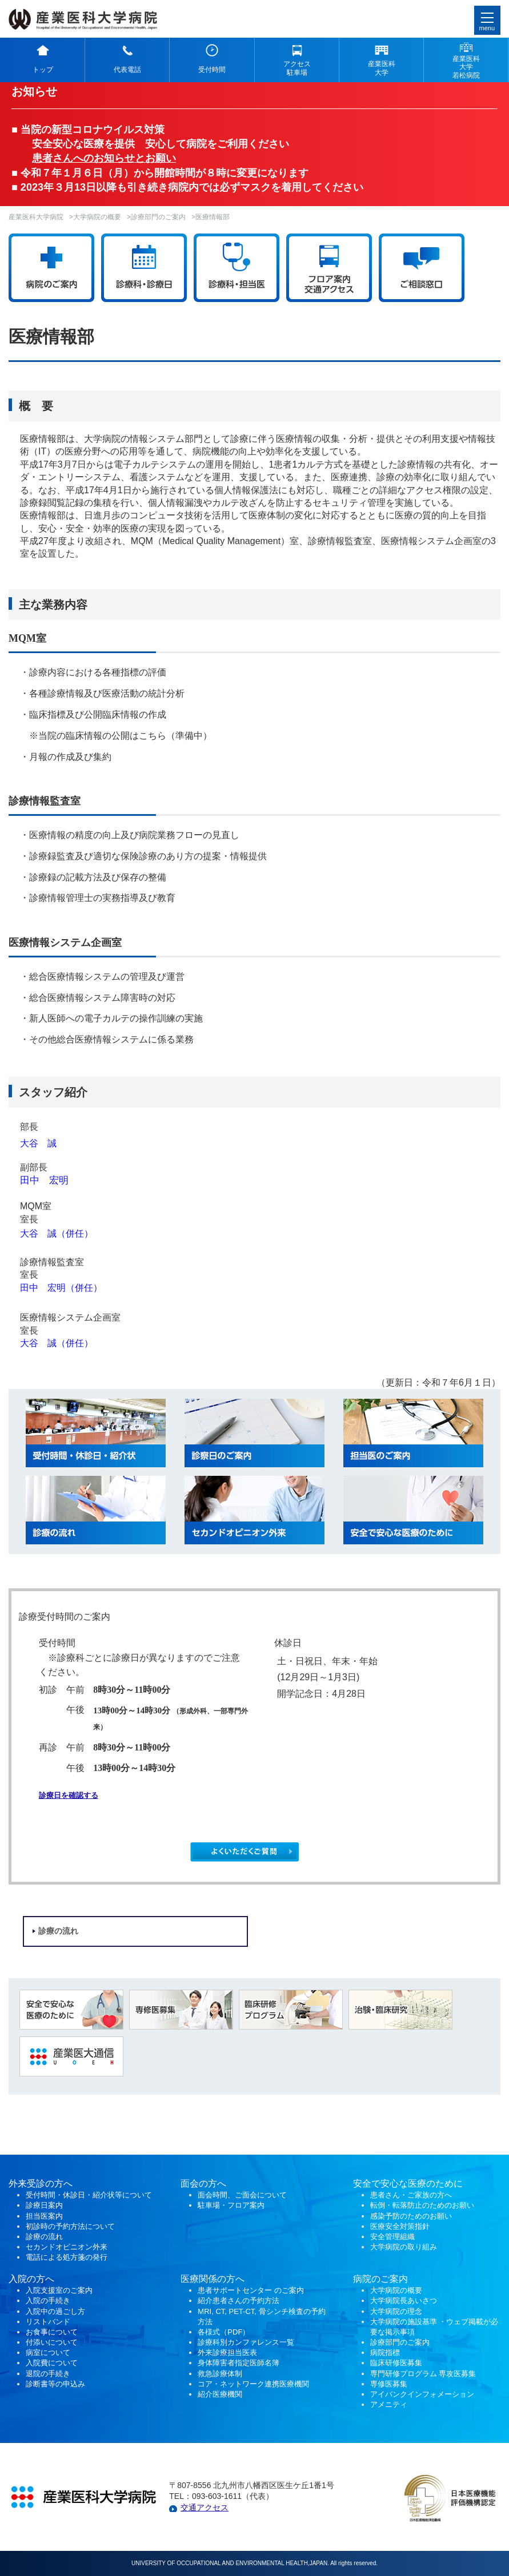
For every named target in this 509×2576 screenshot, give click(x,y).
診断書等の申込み (55, 2384)
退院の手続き (48, 2373)
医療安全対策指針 (400, 2226)
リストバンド (48, 2321)
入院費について (52, 2362)
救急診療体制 (220, 2373)
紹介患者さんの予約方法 (238, 2300)
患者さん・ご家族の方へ (411, 2195)
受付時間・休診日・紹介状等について (89, 2195)
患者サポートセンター (235, 2290)
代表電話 (127, 70)
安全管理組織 (392, 2236)
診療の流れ (58, 1931)
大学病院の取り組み (403, 2247)
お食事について (52, 2332)
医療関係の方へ (213, 2279)
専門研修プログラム (423, 2373)
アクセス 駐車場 (297, 68)
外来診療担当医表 (227, 2352)
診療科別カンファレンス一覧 (246, 2342)
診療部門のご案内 (158, 217)
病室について (48, 2352)
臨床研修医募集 (396, 2362)
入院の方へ (31, 2279)
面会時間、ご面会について (242, 2195)
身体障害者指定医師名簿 (238, 2362)
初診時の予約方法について (70, 2226)
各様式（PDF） (224, 2332)
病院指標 (385, 2352)
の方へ (212, 2183)
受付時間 (212, 70)
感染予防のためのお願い (411, 2216)
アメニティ (388, 2404)
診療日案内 (44, 2205)
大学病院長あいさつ (403, 2300)
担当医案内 (44, 2216)
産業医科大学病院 (36, 217)
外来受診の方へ (41, 2183)
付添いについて (52, 2342)
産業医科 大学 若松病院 (466, 67)
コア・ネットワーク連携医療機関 (253, 2384)
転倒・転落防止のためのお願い (422, 2205)
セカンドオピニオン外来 (66, 2247)
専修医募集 (388, 2384)
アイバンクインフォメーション (422, 2394)
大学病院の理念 (396, 2311)
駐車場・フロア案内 (231, 2205)
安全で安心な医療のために (408, 2183)
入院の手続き (48, 2300)
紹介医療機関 (221, 2394)
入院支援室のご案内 (59, 2290)
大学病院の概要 (97, 217)
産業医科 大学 (381, 68)
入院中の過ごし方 (55, 2311)
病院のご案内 (380, 2279)
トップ (43, 70)
